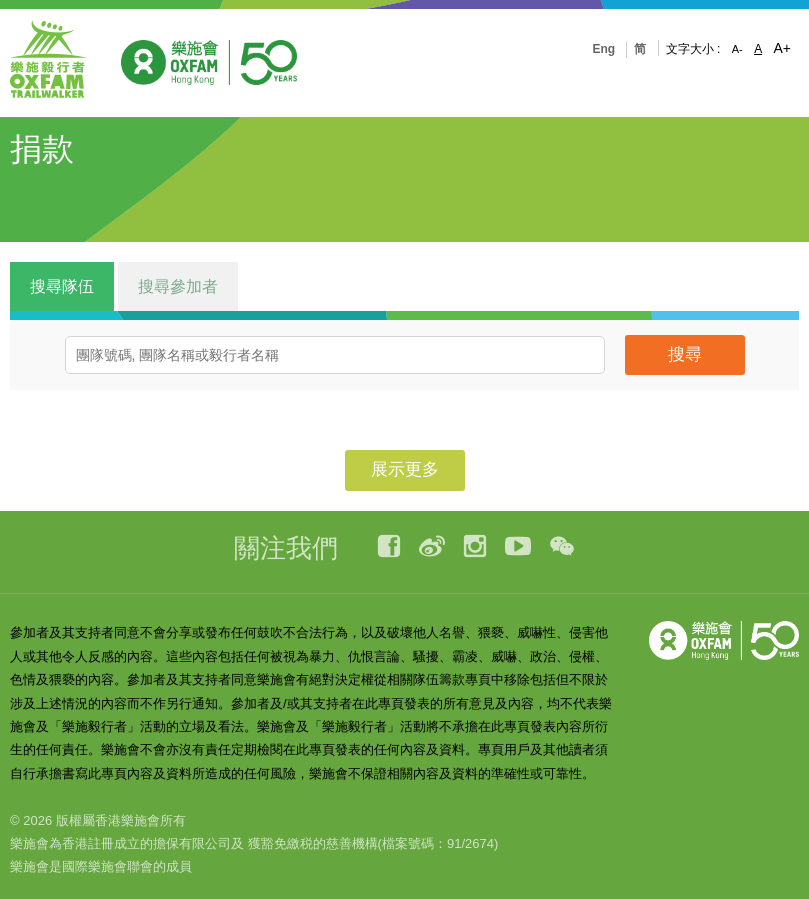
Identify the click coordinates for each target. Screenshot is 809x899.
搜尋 (685, 354)
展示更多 (405, 469)
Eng (603, 49)
